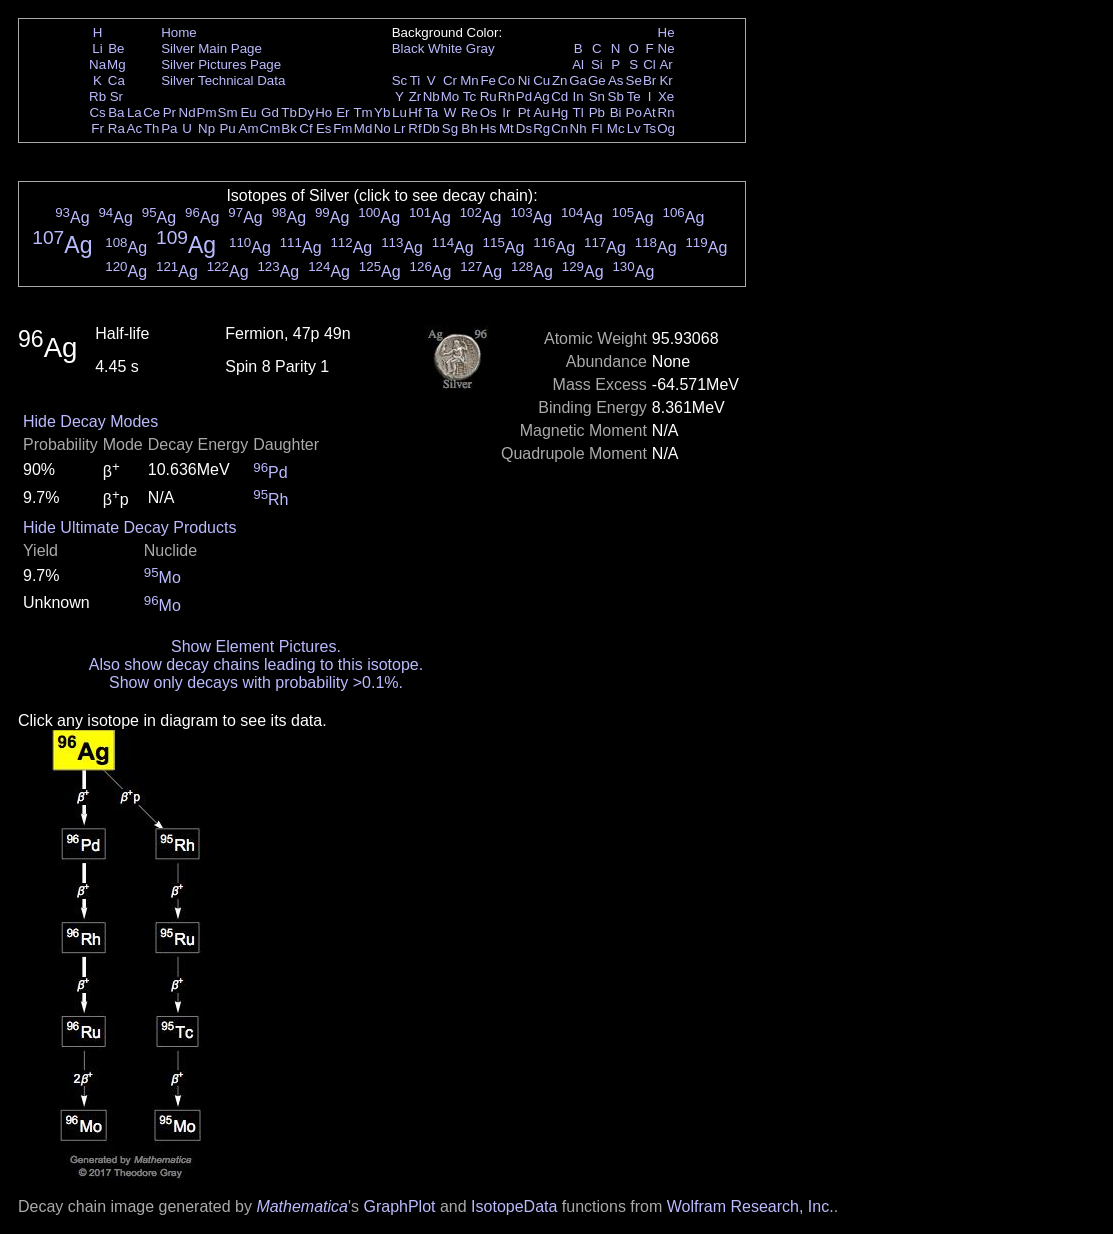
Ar (665, 64)
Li (97, 48)
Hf (414, 112)
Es (324, 128)
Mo (450, 96)
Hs (488, 128)
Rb (97, 96)
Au (541, 112)
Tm (362, 112)
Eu (248, 112)
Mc (616, 128)
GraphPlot (399, 1206)
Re (469, 112)
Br (649, 80)
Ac (135, 128)
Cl (649, 64)
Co (506, 80)
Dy (306, 112)
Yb (382, 112)
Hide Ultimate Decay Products (129, 527)
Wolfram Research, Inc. (750, 1206)
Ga (578, 80)
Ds (524, 128)
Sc (400, 80)
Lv (634, 128)
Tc (469, 96)
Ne (666, 48)
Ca (116, 80)
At (649, 112)
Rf (414, 128)
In (578, 96)
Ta (431, 112)
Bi (616, 112)
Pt (524, 112)
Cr (450, 80)
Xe (666, 96)
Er (342, 112)
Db (431, 128)
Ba (116, 112)
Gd (270, 112)
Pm (207, 112)
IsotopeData (514, 1206)
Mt (506, 128)
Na (97, 64)
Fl (596, 128)
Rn (666, 112)
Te (634, 96)
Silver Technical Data (223, 80)
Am (249, 128)
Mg (116, 64)
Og (666, 128)
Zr (415, 96)
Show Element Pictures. (256, 646)
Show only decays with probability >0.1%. (256, 682)
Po (634, 112)
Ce (151, 112)
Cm (270, 128)
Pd (524, 96)
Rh (506, 96)
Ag (541, 96)
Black (408, 48)
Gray (480, 48)
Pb (597, 112)
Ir (506, 112)
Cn (559, 128)
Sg (450, 128)
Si (597, 64)
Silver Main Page (211, 48)
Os (488, 112)
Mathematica (302, 1206)
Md (363, 128)
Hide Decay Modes (90, 421)
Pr (169, 112)
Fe (488, 80)
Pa (169, 128)
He (666, 32)
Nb (431, 96)
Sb (616, 96)
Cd (559, 96)
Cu (541, 80)
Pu (227, 128)
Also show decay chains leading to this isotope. (256, 664)
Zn (560, 80)
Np (206, 128)
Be (116, 48)
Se (634, 80)
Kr (665, 80)
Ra (116, 128)
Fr (97, 128)
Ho (323, 112)
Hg (559, 112)
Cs (97, 112)
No (382, 128)
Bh (469, 128)
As (616, 80)
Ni (524, 80)
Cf (305, 128)
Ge (597, 80)
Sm (228, 112)
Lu (399, 112)
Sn (597, 96)
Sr (116, 96)
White (445, 48)
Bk (289, 128)
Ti (415, 80)
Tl (578, 112)
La (134, 112)
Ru (488, 96)
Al (578, 64)
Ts (649, 128)
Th (152, 128)
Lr (400, 128)
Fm (342, 128)
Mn (469, 80)
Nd (187, 112)
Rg (541, 128)
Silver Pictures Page (221, 64)
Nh (578, 128)
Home (179, 32)
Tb (289, 112)
